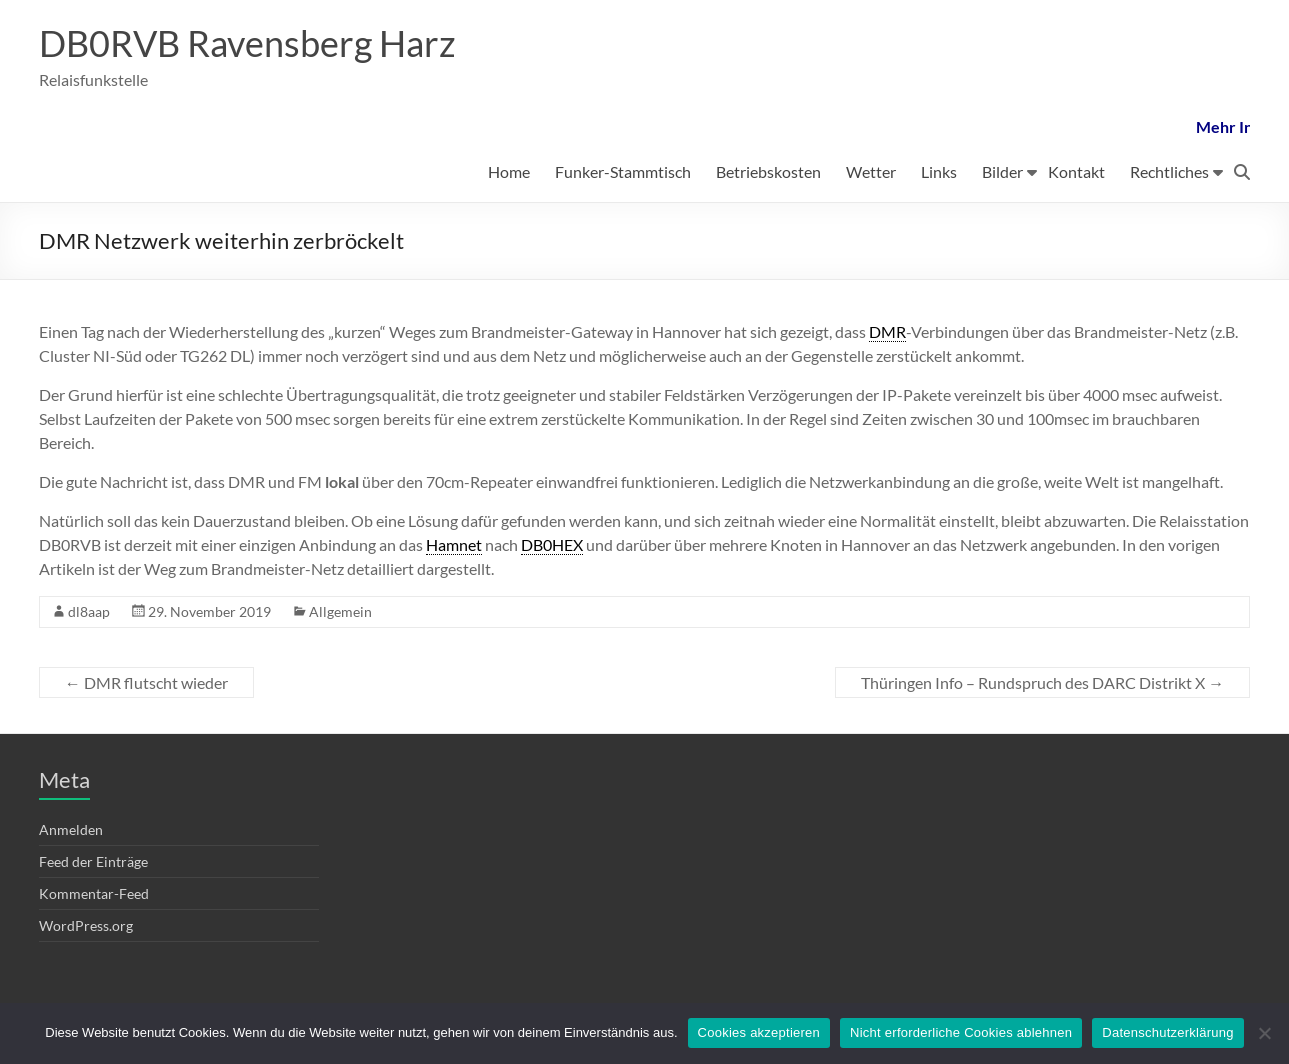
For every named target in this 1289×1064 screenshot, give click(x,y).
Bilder (1002, 171)
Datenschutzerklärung (1167, 1032)
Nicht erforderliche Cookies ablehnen (961, 1032)
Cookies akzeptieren (759, 1032)
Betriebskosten (768, 171)
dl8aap (89, 611)
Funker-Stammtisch (623, 171)
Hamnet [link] (454, 544)
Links (939, 171)
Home (509, 171)
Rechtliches (1169, 171)
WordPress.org (86, 925)
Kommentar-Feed (94, 893)
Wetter (871, 171)
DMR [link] (887, 331)
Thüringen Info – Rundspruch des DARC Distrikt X (1042, 682)
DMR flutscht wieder (146, 682)
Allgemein (340, 611)
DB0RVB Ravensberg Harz (247, 43)
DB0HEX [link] (552, 544)
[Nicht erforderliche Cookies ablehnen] (1264, 1033)
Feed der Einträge (93, 861)
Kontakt (1076, 171)
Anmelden (71, 829)
